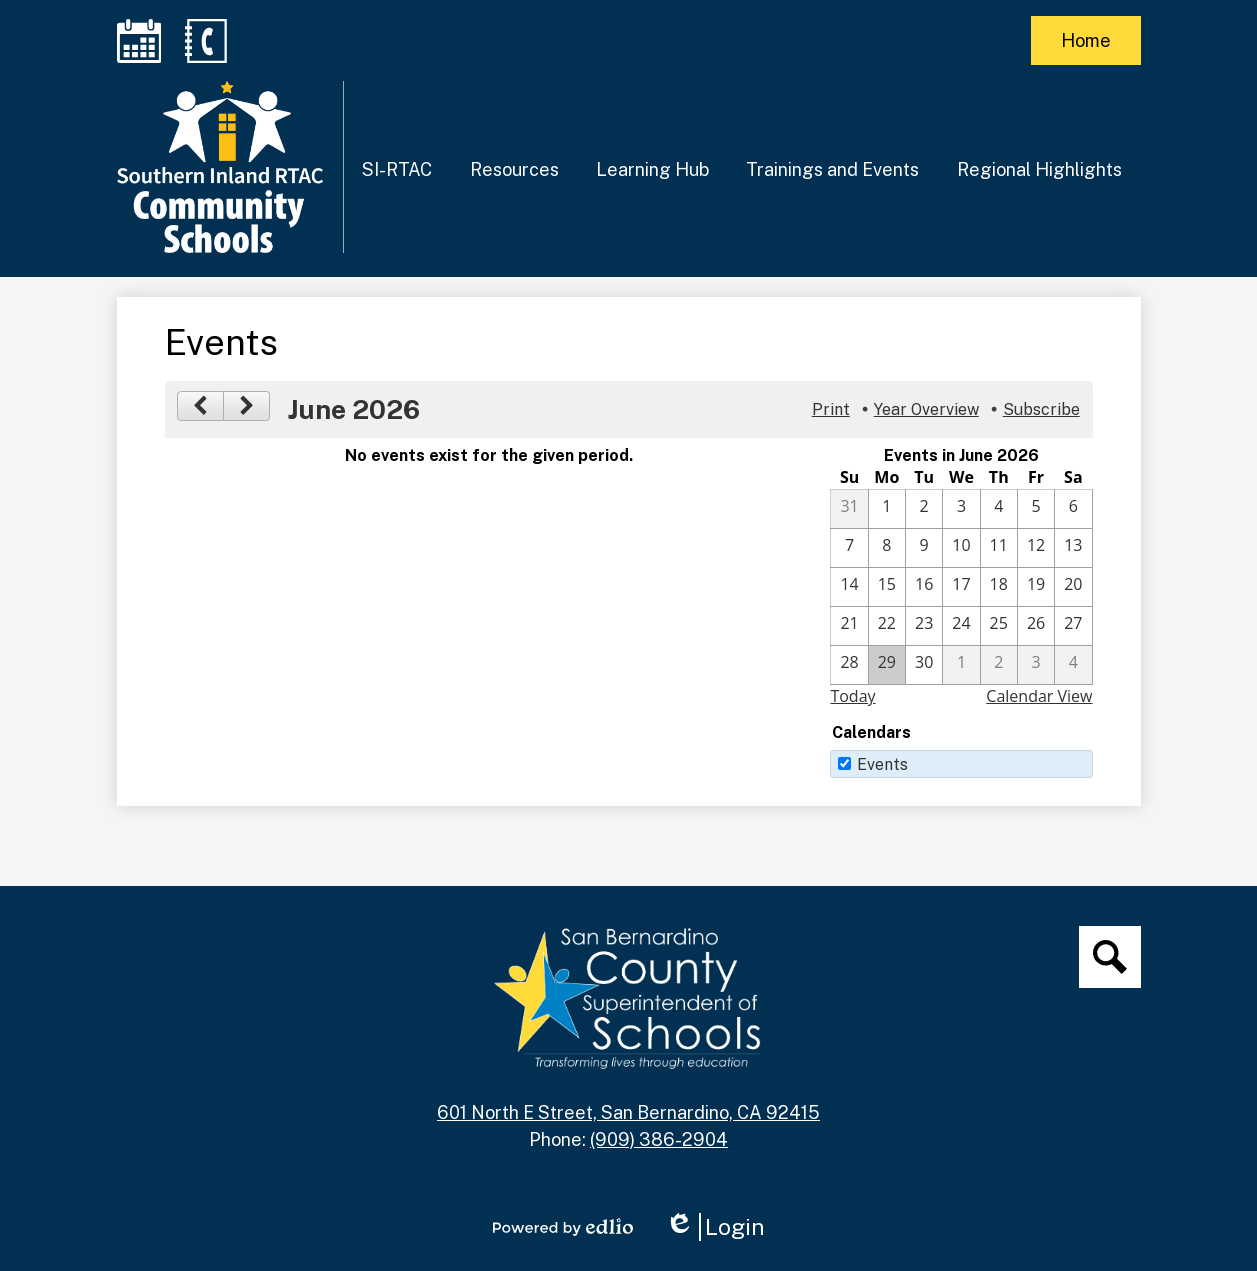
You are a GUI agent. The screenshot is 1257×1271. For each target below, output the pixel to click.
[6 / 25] (999, 626)
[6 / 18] (999, 587)
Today (852, 696)
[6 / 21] (849, 626)
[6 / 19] (1036, 587)
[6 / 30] (924, 665)
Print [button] (831, 409)
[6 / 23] (924, 626)
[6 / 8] (887, 548)
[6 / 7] (849, 548)
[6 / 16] (924, 587)
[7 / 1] (961, 665)
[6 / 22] (887, 626)
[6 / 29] (887, 665)
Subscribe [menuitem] (1041, 409)
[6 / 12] (1036, 548)
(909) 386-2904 (659, 1139)
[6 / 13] (1073, 548)
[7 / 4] (1073, 665)
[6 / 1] (887, 509)
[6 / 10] (961, 548)
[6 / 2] (924, 509)
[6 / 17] (961, 587)
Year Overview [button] (926, 409)
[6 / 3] (961, 509)
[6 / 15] (887, 587)
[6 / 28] (849, 665)
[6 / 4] (999, 509)
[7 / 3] (1036, 665)
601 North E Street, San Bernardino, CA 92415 (628, 1112)
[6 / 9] (924, 548)
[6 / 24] (961, 626)
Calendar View (1039, 696)
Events (882, 764)
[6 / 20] (1073, 587)
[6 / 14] (849, 587)
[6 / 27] (1073, 626)
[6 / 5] (1036, 509)
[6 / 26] (1036, 626)
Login (715, 1227)
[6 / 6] (1073, 509)
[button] (397, 169)
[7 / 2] (999, 665)
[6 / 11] (999, 548)
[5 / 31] (849, 509)
